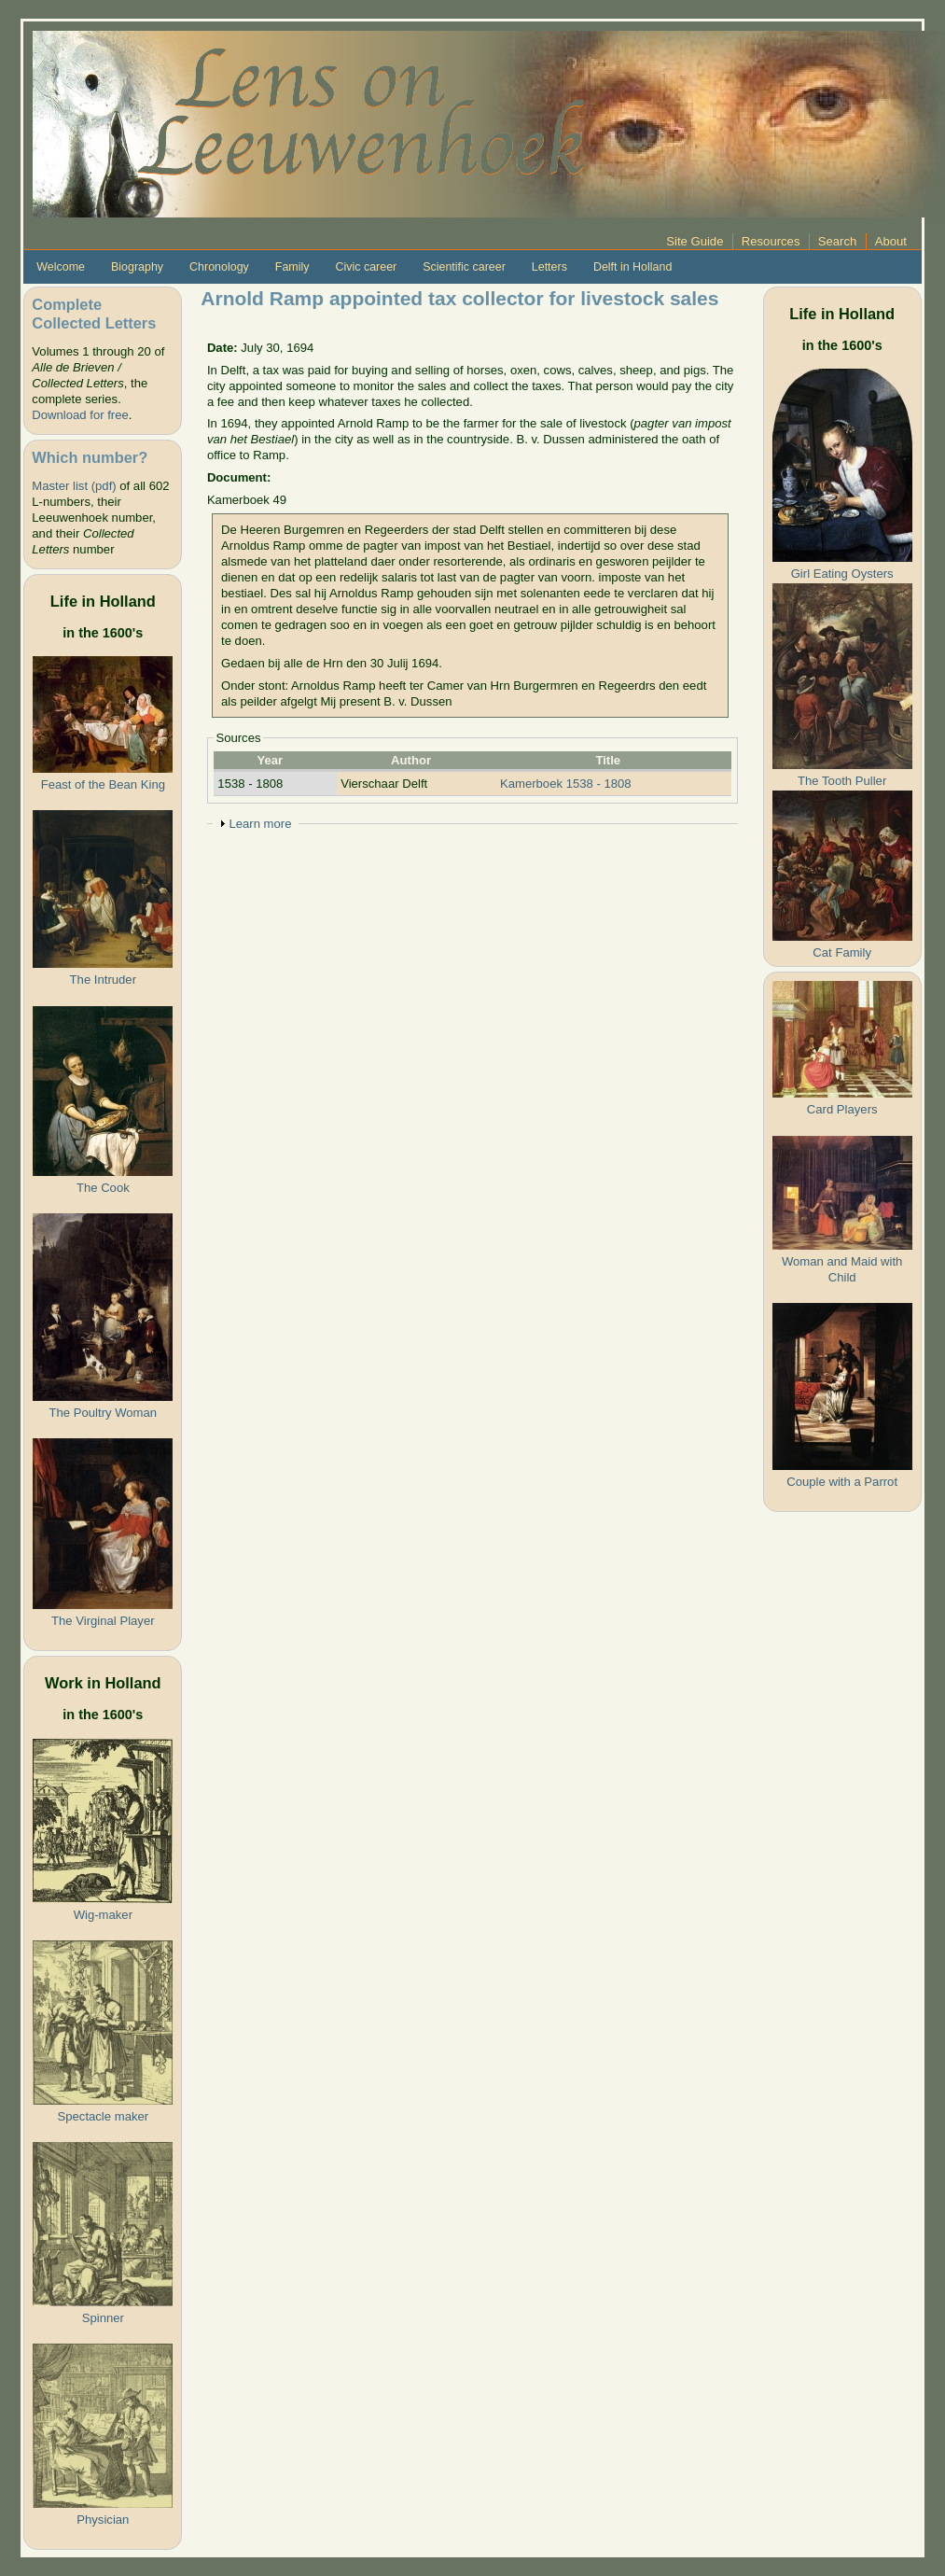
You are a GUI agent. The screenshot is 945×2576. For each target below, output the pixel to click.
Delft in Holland (632, 266)
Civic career (365, 266)
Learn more (260, 824)
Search (837, 241)
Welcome (60, 266)
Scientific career (464, 266)
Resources (771, 241)
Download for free (80, 415)
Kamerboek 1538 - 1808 (566, 784)
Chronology (219, 266)
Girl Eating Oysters (842, 574)
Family (292, 266)
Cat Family (842, 952)
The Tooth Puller (842, 781)
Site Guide (694, 241)
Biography (137, 266)
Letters (549, 266)
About (891, 241)
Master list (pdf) (74, 486)
